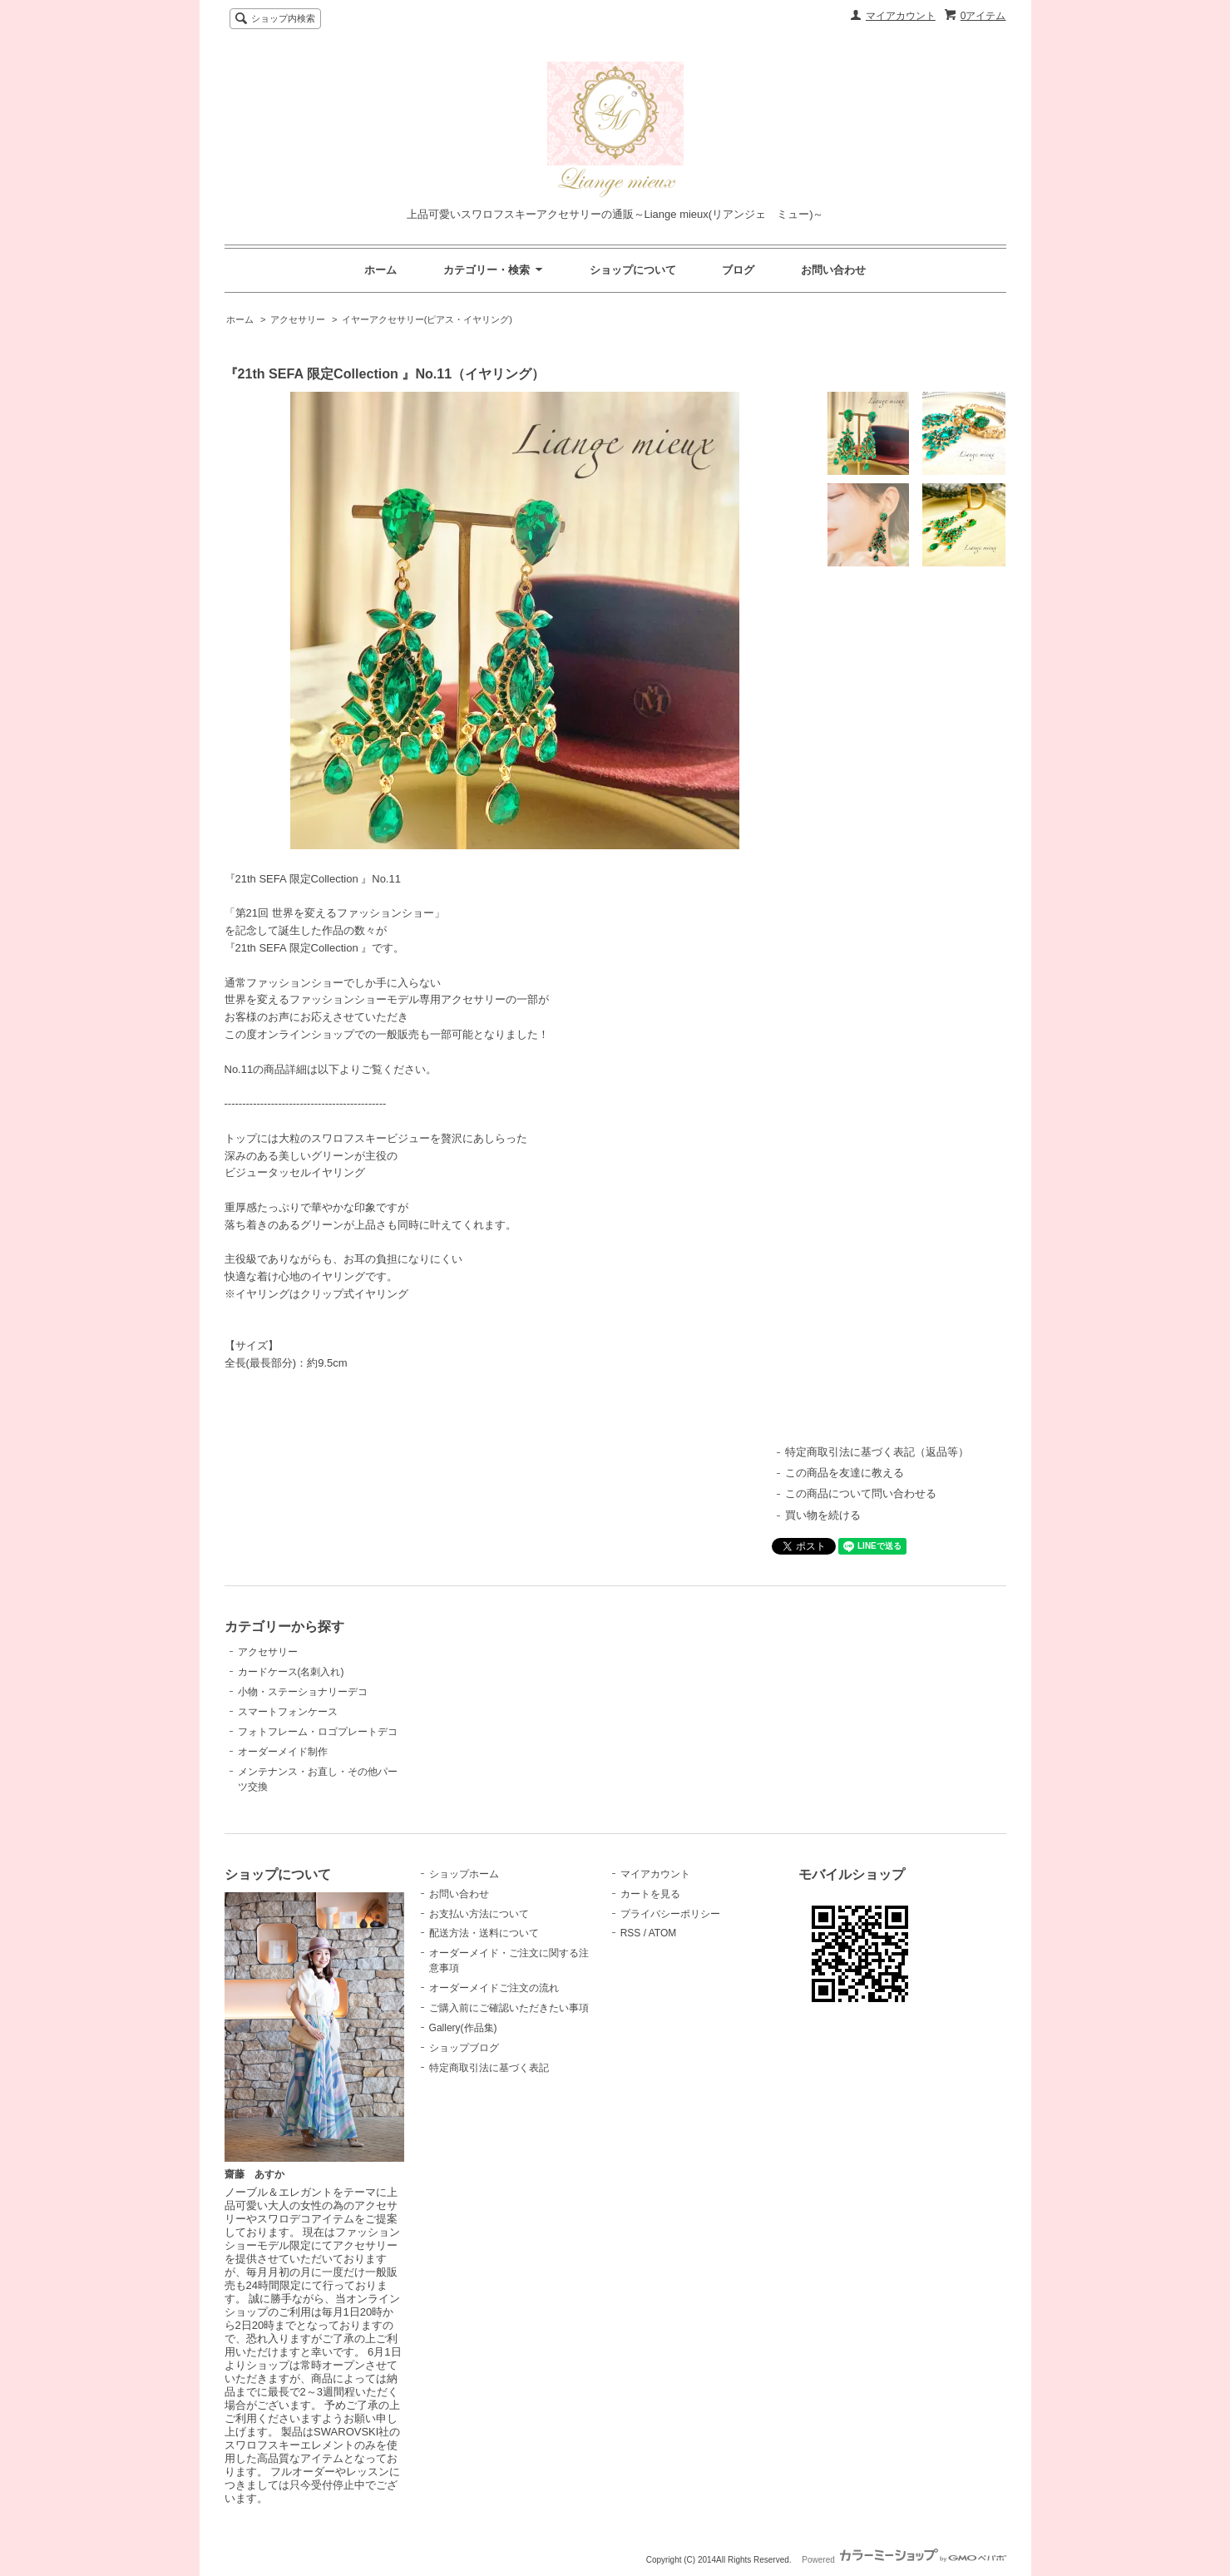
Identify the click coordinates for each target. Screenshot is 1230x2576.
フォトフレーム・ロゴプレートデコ (318, 1732)
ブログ (738, 270)
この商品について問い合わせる (860, 1493)
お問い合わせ (833, 270)
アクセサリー (297, 319)
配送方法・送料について (484, 1933)
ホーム (380, 270)
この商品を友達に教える (844, 1472)
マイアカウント (901, 16)
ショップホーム (464, 1874)
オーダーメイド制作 (283, 1752)
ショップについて (633, 270)
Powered (903, 2559)
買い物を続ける (823, 1515)
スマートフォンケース (288, 1712)
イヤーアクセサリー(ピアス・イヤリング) (427, 319)
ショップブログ (464, 2048)
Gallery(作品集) (463, 2028)
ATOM (663, 1933)
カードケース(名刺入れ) (291, 1672)
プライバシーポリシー (670, 1914)
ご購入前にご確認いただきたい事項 (509, 2008)
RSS (630, 1933)
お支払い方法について (479, 1914)
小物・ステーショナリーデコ (303, 1692)
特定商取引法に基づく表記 (489, 2068)
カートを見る (650, 1894)
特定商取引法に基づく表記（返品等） (877, 1452)
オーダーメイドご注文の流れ (494, 1988)
